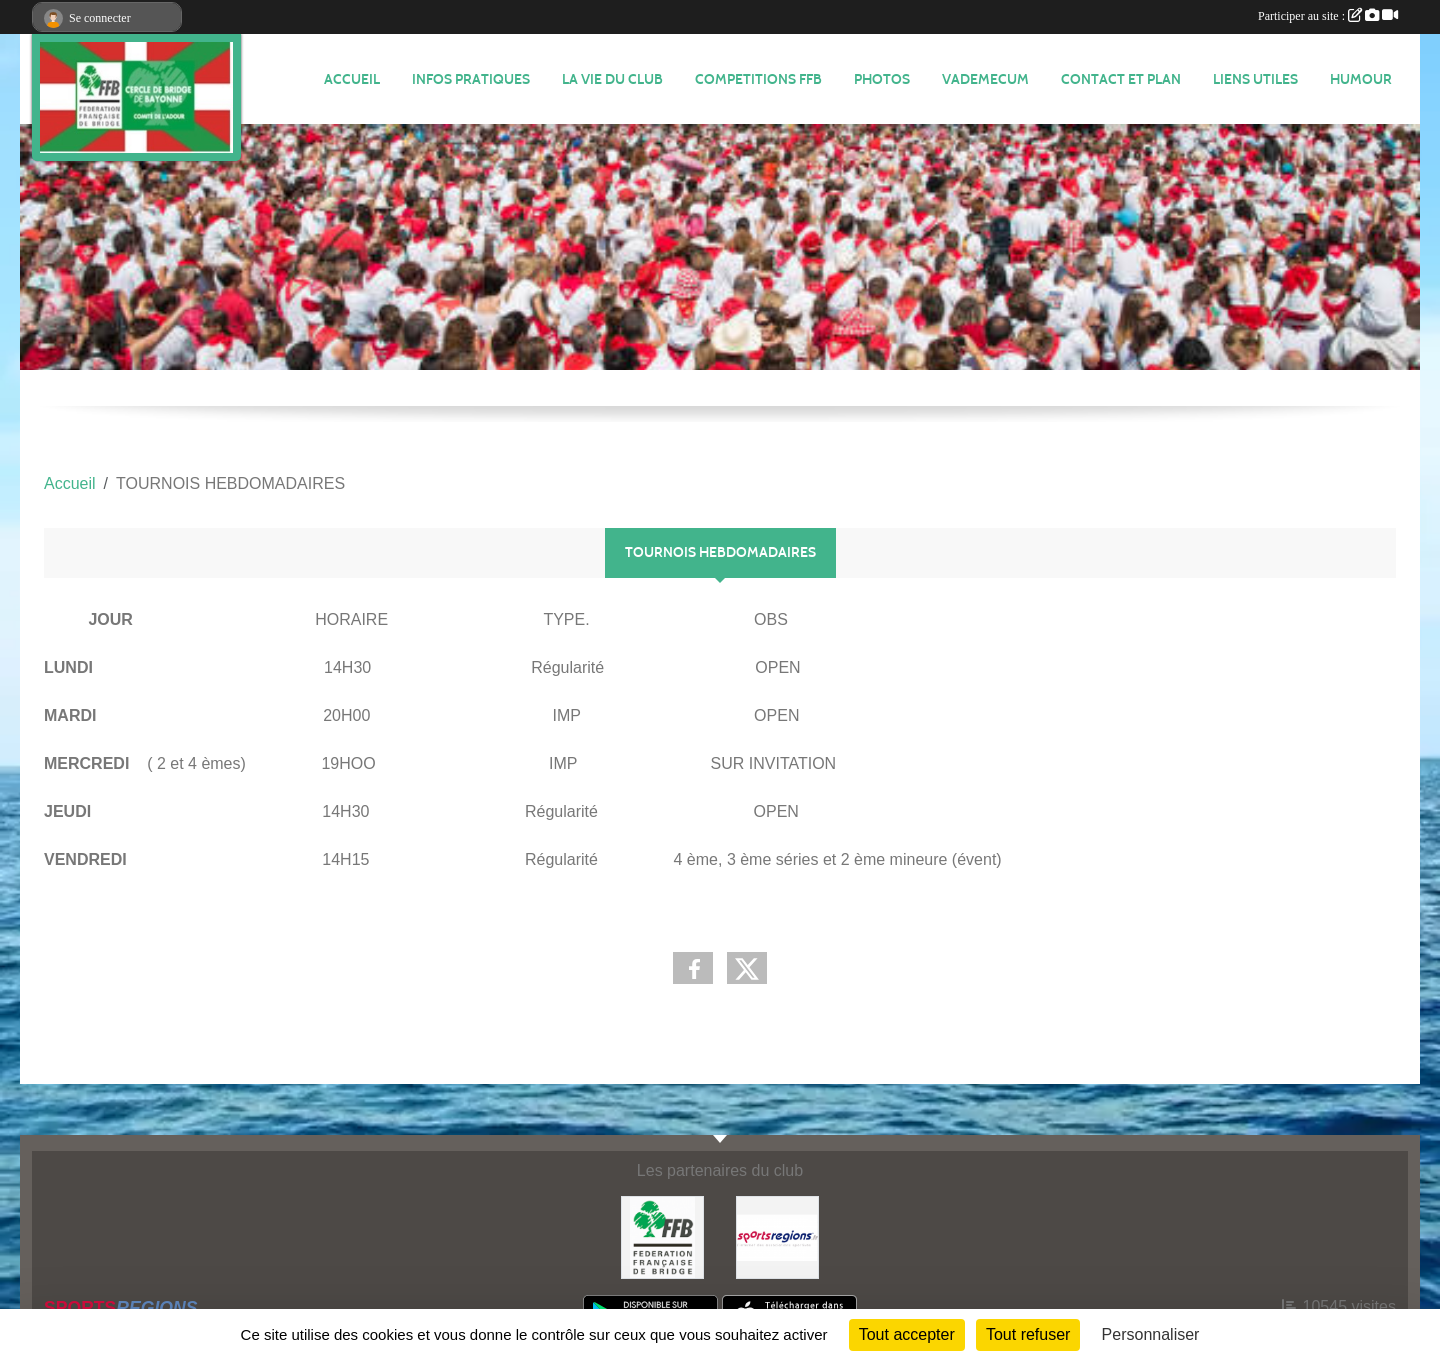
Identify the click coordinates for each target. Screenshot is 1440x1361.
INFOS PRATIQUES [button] (471, 79)
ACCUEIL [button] (352, 79)
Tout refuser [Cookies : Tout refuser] (1028, 1334)
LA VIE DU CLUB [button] (612, 79)
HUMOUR (1361, 79)
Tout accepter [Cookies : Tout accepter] (907, 1334)
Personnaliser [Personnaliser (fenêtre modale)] (1151, 1334)
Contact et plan (1121, 79)
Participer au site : (1328, 16)
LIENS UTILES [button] (1255, 79)
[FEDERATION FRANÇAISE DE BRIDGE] (662, 1236)
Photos (882, 79)
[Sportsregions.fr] (777, 1236)
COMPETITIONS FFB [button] (758, 79)
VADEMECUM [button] (985, 79)
